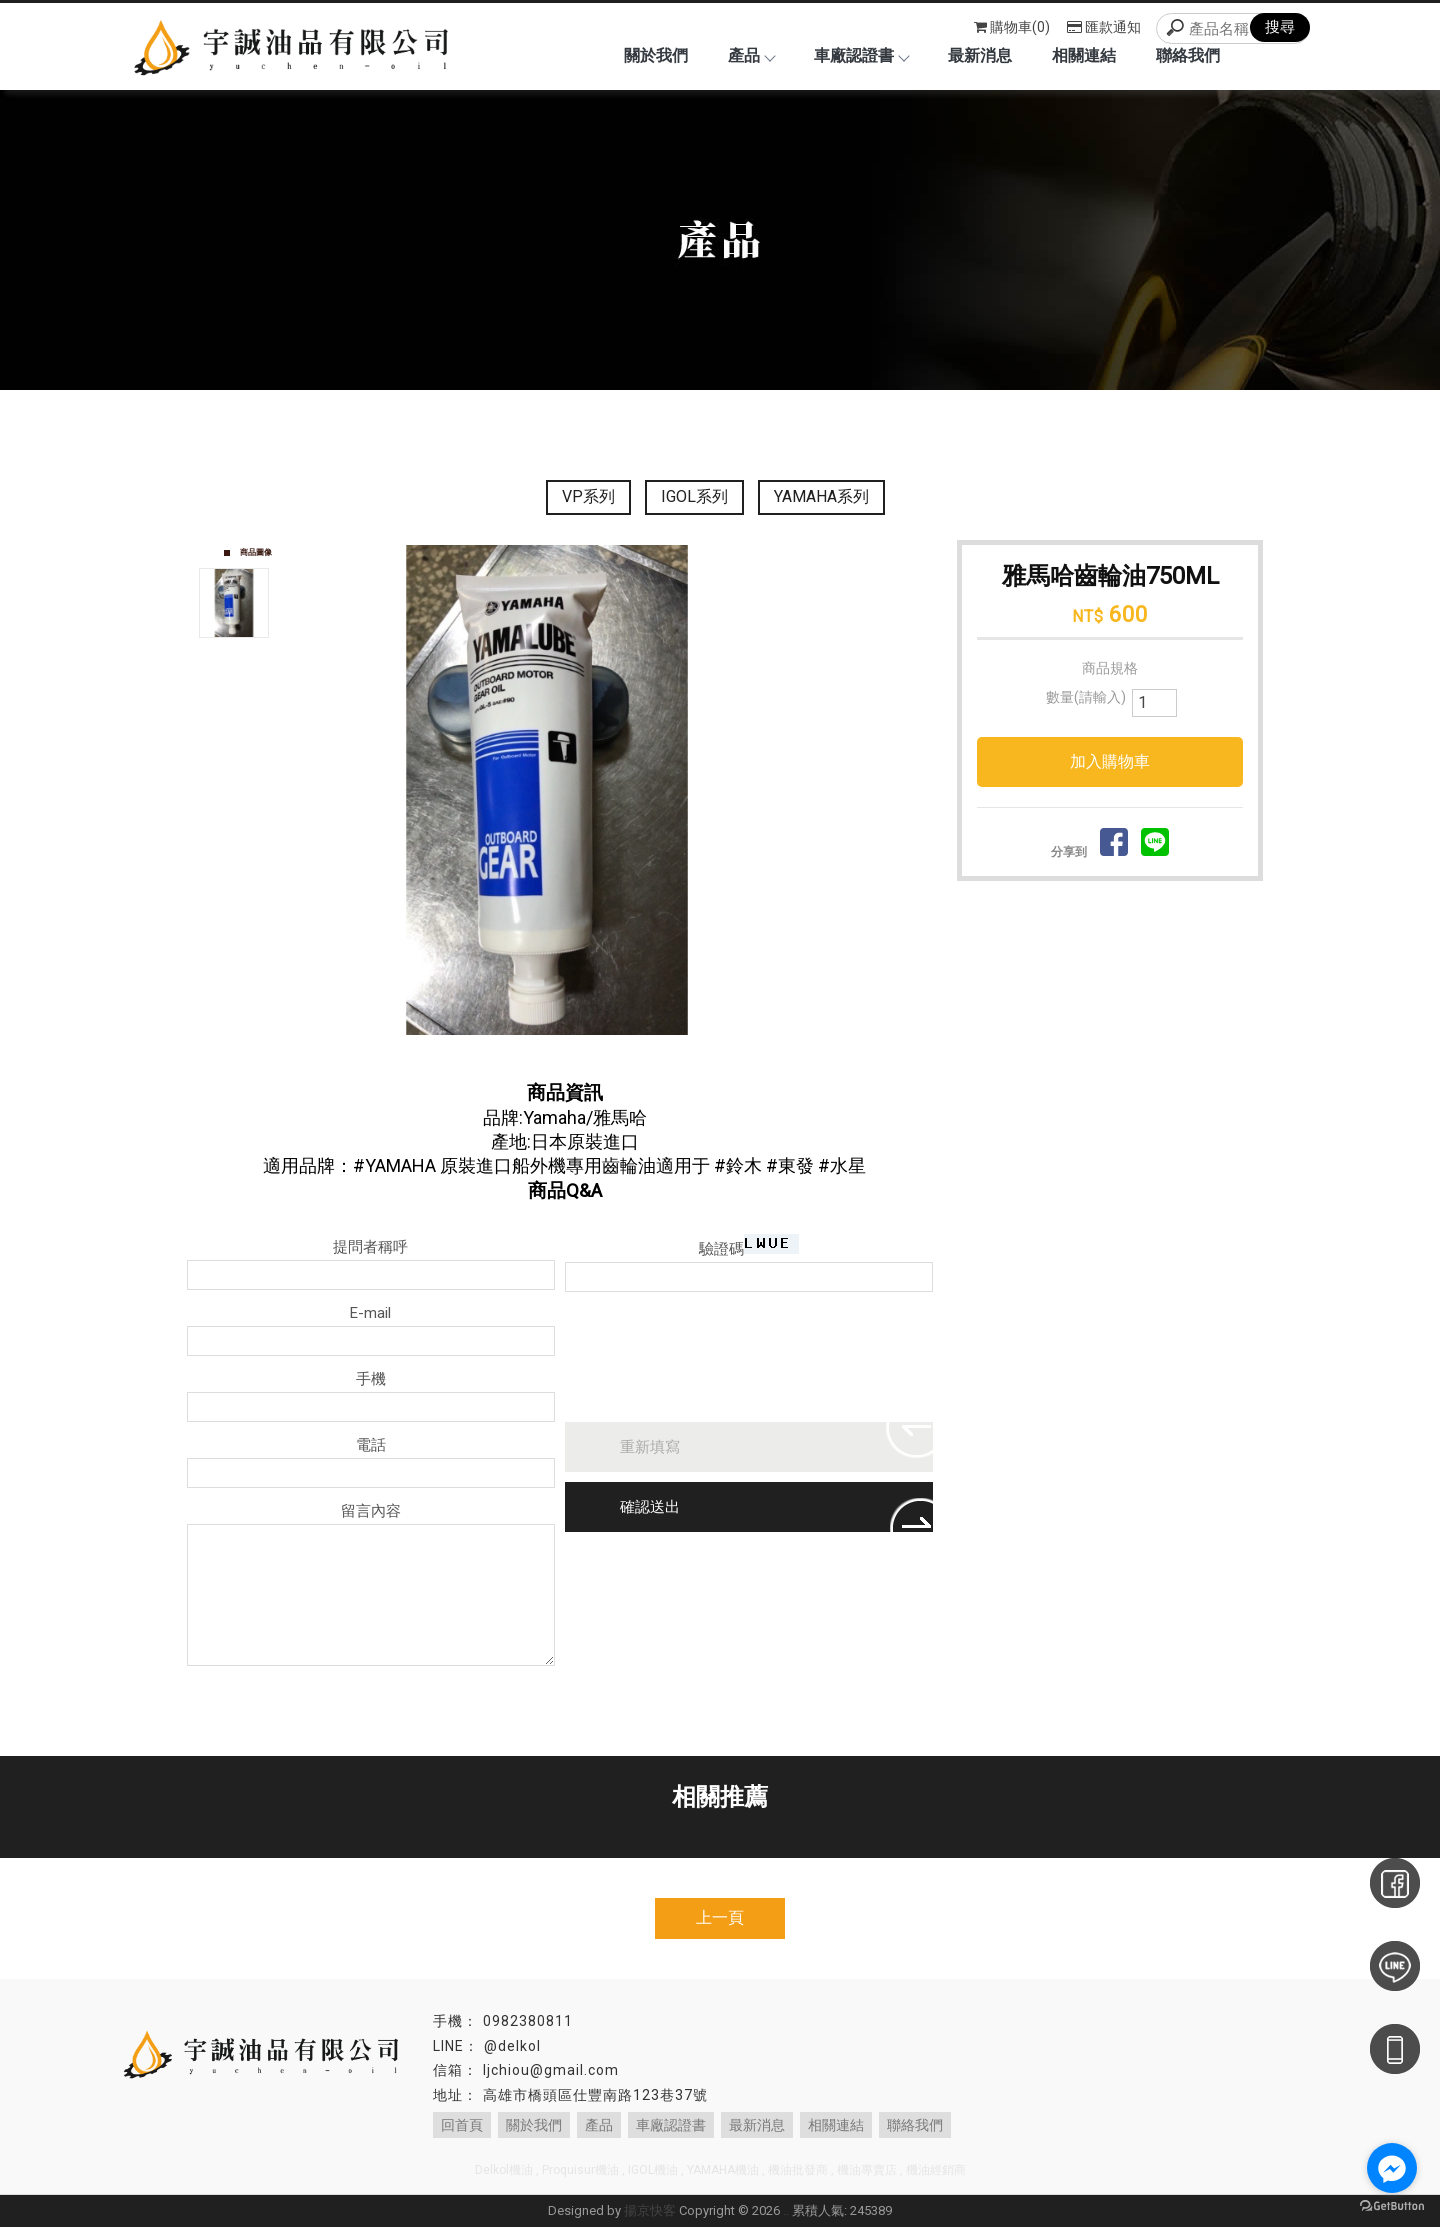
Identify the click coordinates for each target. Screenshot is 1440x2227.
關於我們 (656, 55)
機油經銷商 (936, 2170)
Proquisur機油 (580, 2170)
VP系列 (588, 496)
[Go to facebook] (1392, 2168)
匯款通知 (1104, 27)
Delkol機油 (504, 2170)
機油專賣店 (867, 2170)
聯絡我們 (1188, 55)
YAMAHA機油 (723, 2170)
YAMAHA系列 (821, 496)
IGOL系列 (694, 496)
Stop (632, 1056)
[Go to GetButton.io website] (1392, 2206)
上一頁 (720, 1917)
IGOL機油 (653, 2170)
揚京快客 (650, 2210)
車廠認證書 (861, 55)
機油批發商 (798, 2170)
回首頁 (462, 2125)
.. (786, 2210)
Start (617, 1056)
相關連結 (1084, 55)
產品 (751, 55)
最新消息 (980, 55)
